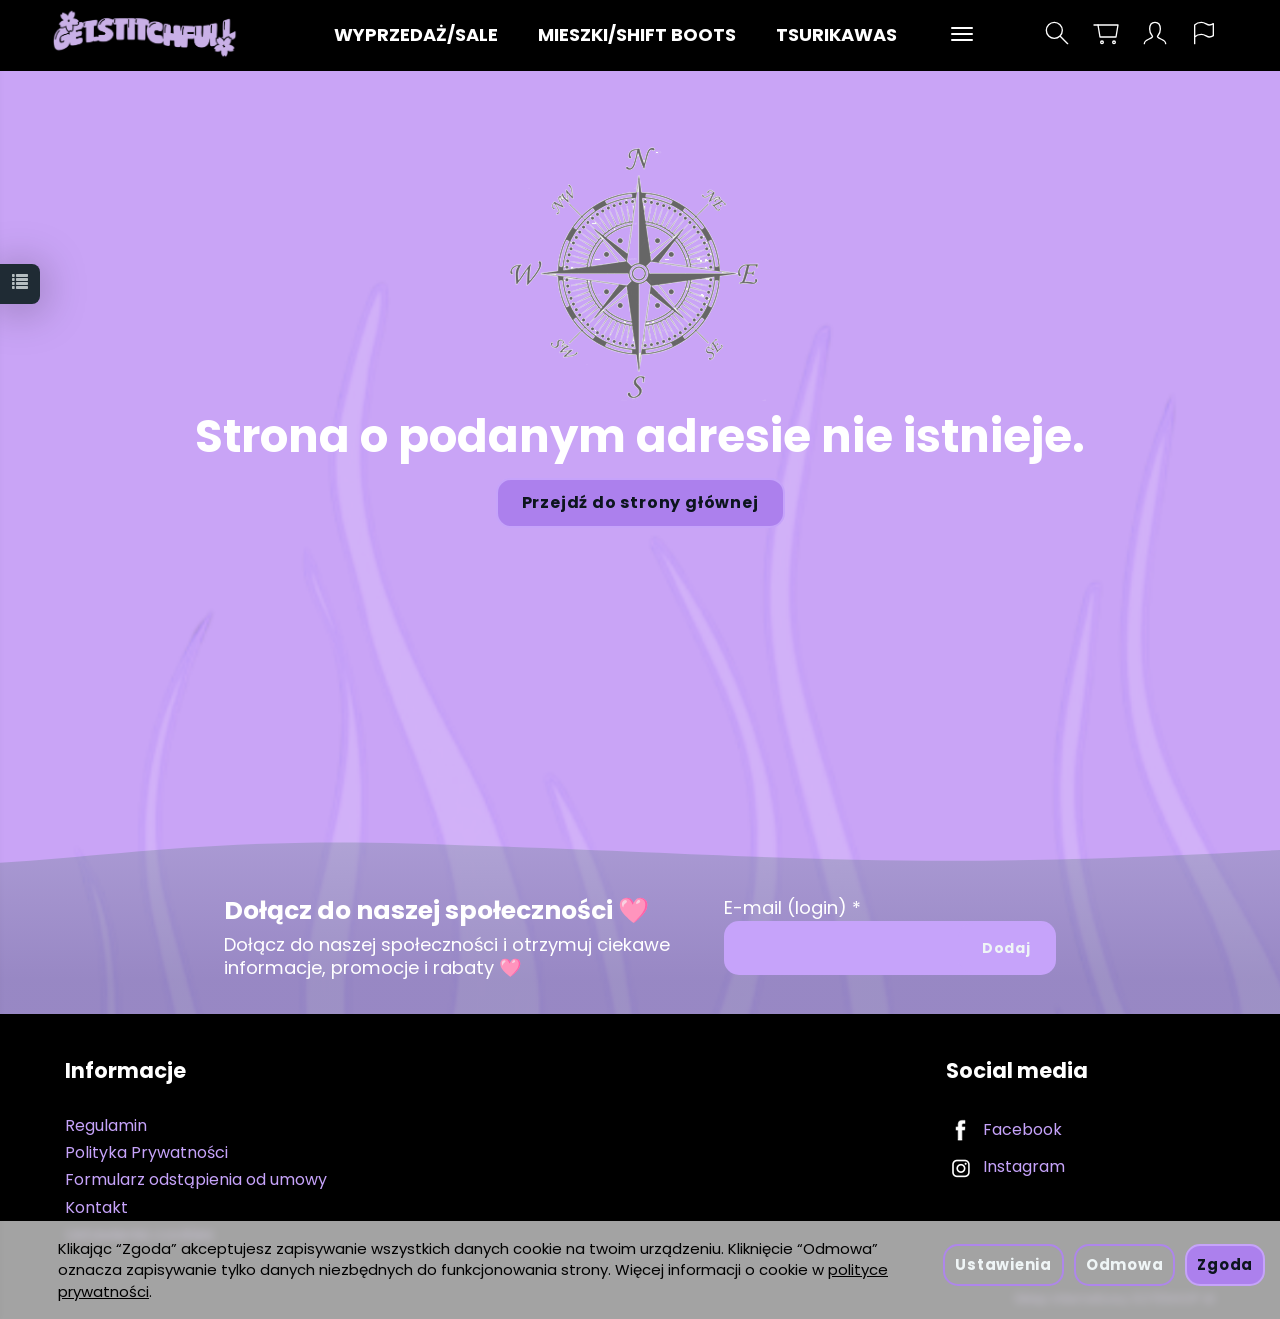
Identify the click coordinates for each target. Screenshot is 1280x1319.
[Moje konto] (1155, 33)
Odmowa (1124, 1264)
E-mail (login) (785, 907)
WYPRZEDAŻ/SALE (416, 34)
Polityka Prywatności (146, 1152)
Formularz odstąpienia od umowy (196, 1179)
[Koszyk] (1106, 33)
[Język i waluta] (1204, 33)
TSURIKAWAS (836, 34)
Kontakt (96, 1207)
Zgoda (1225, 1264)
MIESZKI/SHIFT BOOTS (637, 34)
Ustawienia (1003, 1264)
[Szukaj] (1057, 33)
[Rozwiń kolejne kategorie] (962, 35)
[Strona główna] (149, 33)
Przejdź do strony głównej (640, 502)
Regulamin (106, 1125)
